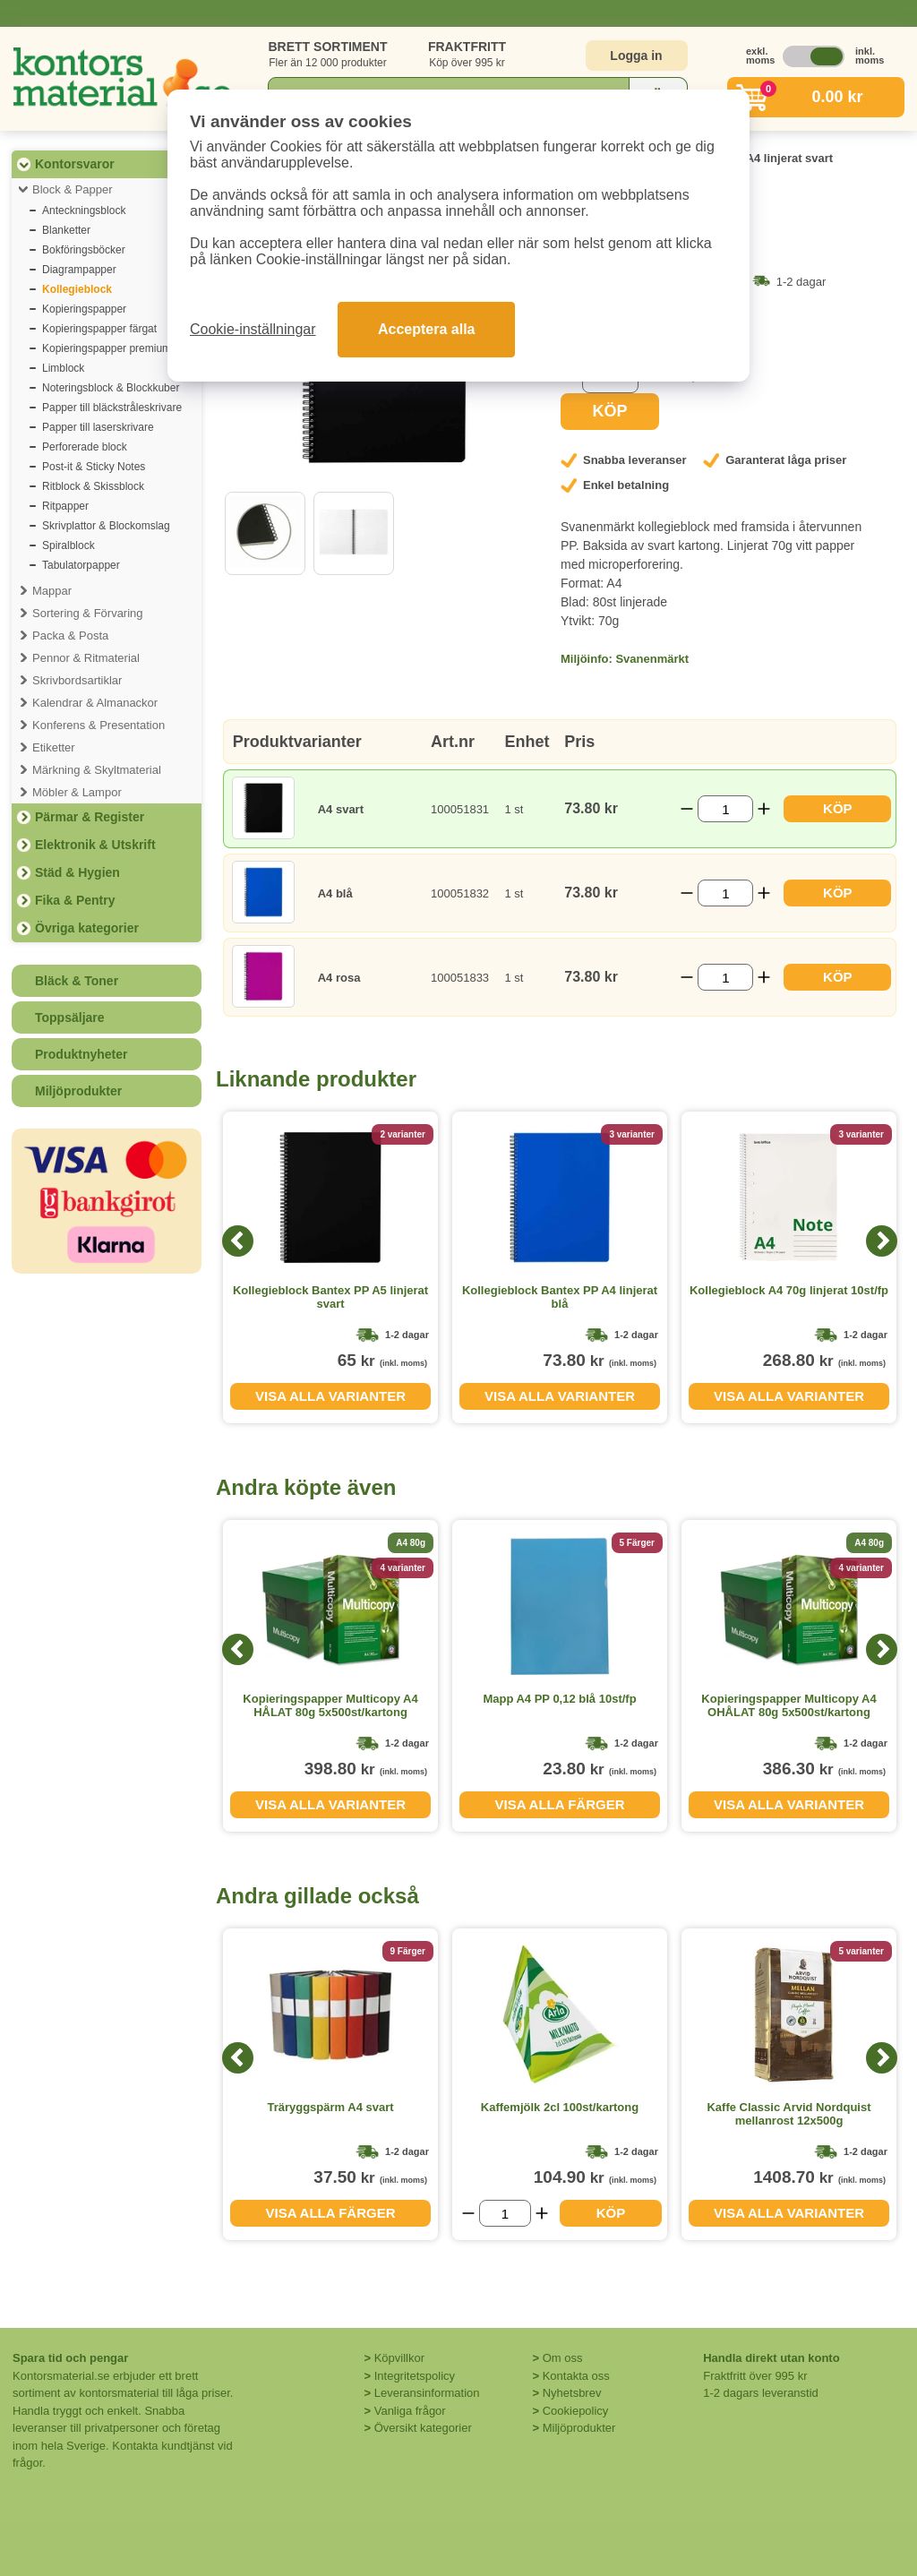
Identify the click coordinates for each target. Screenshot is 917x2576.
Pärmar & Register (89, 817)
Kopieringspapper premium (106, 348)
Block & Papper (72, 189)
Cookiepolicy (576, 2410)
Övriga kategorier (87, 928)
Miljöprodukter (78, 1091)
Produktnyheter (81, 1054)
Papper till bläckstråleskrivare (112, 407)
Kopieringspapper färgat (99, 328)
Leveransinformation (427, 2393)
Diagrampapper (79, 269)
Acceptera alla (427, 329)
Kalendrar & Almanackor (95, 702)
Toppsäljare (70, 1017)
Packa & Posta (70, 635)
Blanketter (66, 230)
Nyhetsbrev (572, 2393)
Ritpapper (65, 506)
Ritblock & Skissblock (93, 486)
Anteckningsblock (83, 210)
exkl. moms (756, 55)
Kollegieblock (77, 289)
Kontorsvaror (75, 164)
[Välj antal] (725, 808)
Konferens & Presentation (98, 725)
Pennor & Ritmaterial (86, 658)
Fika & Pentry (75, 900)
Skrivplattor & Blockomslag (106, 525)
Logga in (636, 55)
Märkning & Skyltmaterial (96, 770)
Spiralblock (68, 545)
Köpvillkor (399, 2358)
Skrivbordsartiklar (77, 680)
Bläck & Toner (76, 981)
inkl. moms (865, 55)
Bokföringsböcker (83, 250)
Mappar (52, 590)
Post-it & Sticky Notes (93, 466)
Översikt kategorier (423, 2427)
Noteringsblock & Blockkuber (110, 388)
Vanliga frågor (410, 2410)
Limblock (63, 368)
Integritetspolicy (414, 2376)
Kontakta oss (576, 2376)
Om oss (563, 2358)
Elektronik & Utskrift (95, 844)
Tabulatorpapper (81, 565)
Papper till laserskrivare (98, 427)
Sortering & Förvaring (87, 613)
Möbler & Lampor (77, 792)
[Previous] (237, 1241)
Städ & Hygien (77, 872)
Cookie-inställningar (253, 329)
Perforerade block (84, 447)
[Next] (881, 1241)
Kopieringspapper (84, 309)
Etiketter (53, 747)
